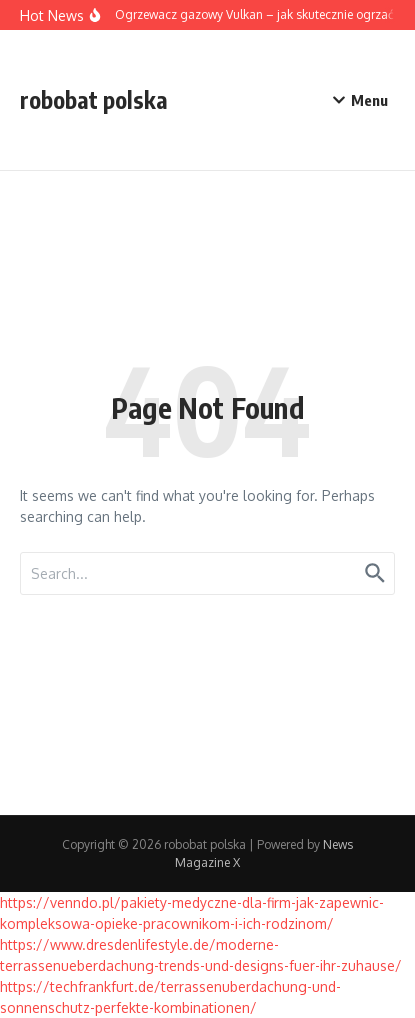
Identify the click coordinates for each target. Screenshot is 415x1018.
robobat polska (94, 99)
